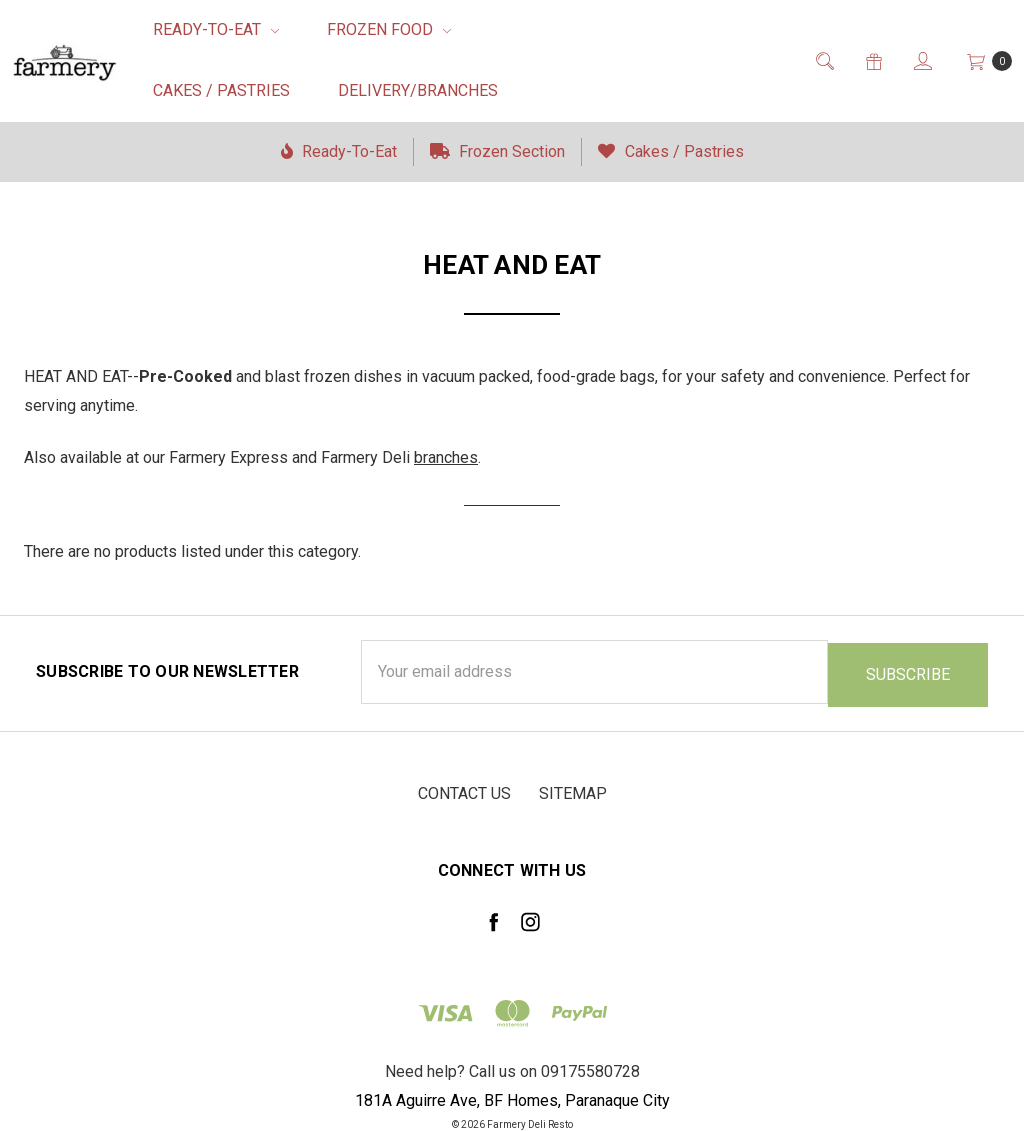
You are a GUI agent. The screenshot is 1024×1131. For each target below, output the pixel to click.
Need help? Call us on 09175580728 (512, 1069)
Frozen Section (497, 151)
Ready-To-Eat (216, 29)
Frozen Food (389, 29)
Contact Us (464, 790)
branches (446, 457)
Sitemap (573, 790)
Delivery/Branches (418, 90)
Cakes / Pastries (221, 90)
